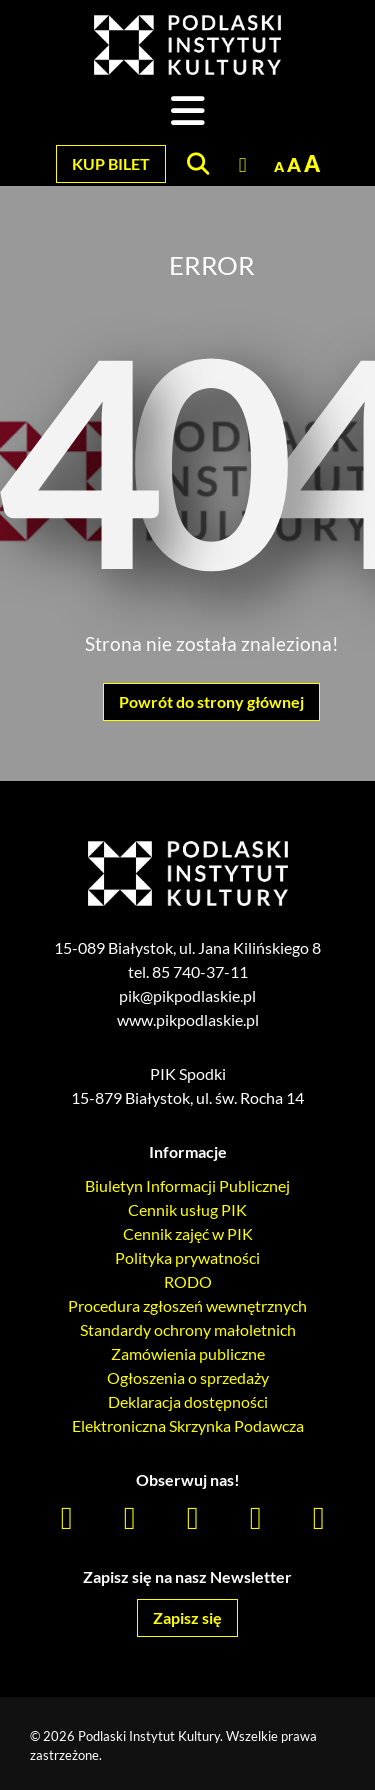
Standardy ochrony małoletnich (188, 1329)
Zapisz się (187, 1617)
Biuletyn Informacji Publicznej (187, 1185)
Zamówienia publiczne (188, 1353)
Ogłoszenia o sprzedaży (188, 1377)
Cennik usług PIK (187, 1209)
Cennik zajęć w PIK (188, 1233)
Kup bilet (111, 163)
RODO (188, 1281)
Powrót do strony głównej (211, 701)
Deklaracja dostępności (188, 1401)
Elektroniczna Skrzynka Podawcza (188, 1425)
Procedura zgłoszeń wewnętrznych (187, 1305)
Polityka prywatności (187, 1257)
